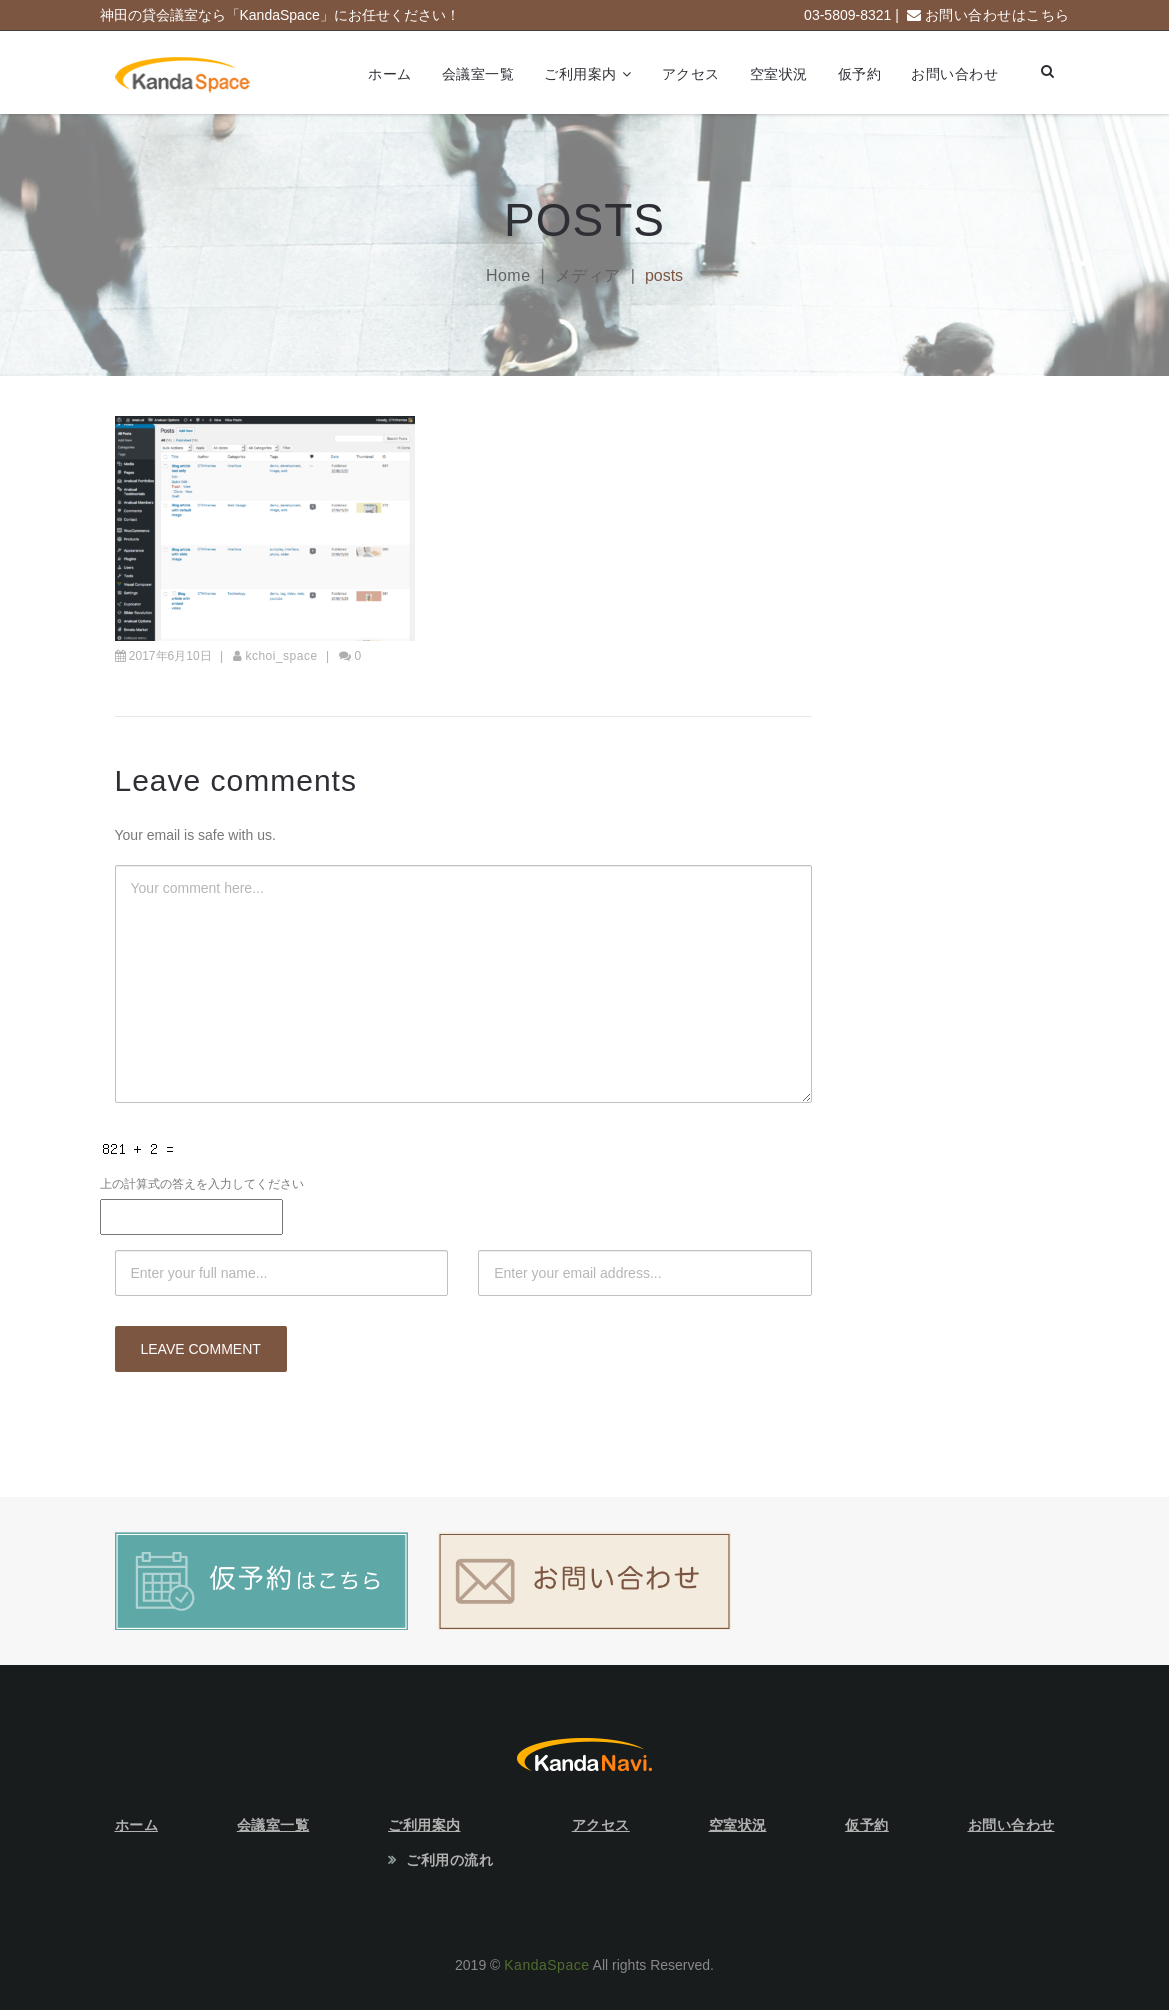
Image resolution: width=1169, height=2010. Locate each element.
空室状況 (779, 74)
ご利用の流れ (449, 1860)
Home (508, 275)
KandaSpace (546, 1965)
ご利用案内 (580, 74)
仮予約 (860, 74)
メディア (588, 275)
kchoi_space (281, 656)
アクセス (691, 74)
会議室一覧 (478, 74)
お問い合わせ (954, 74)
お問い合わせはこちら (997, 15)
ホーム (390, 74)
